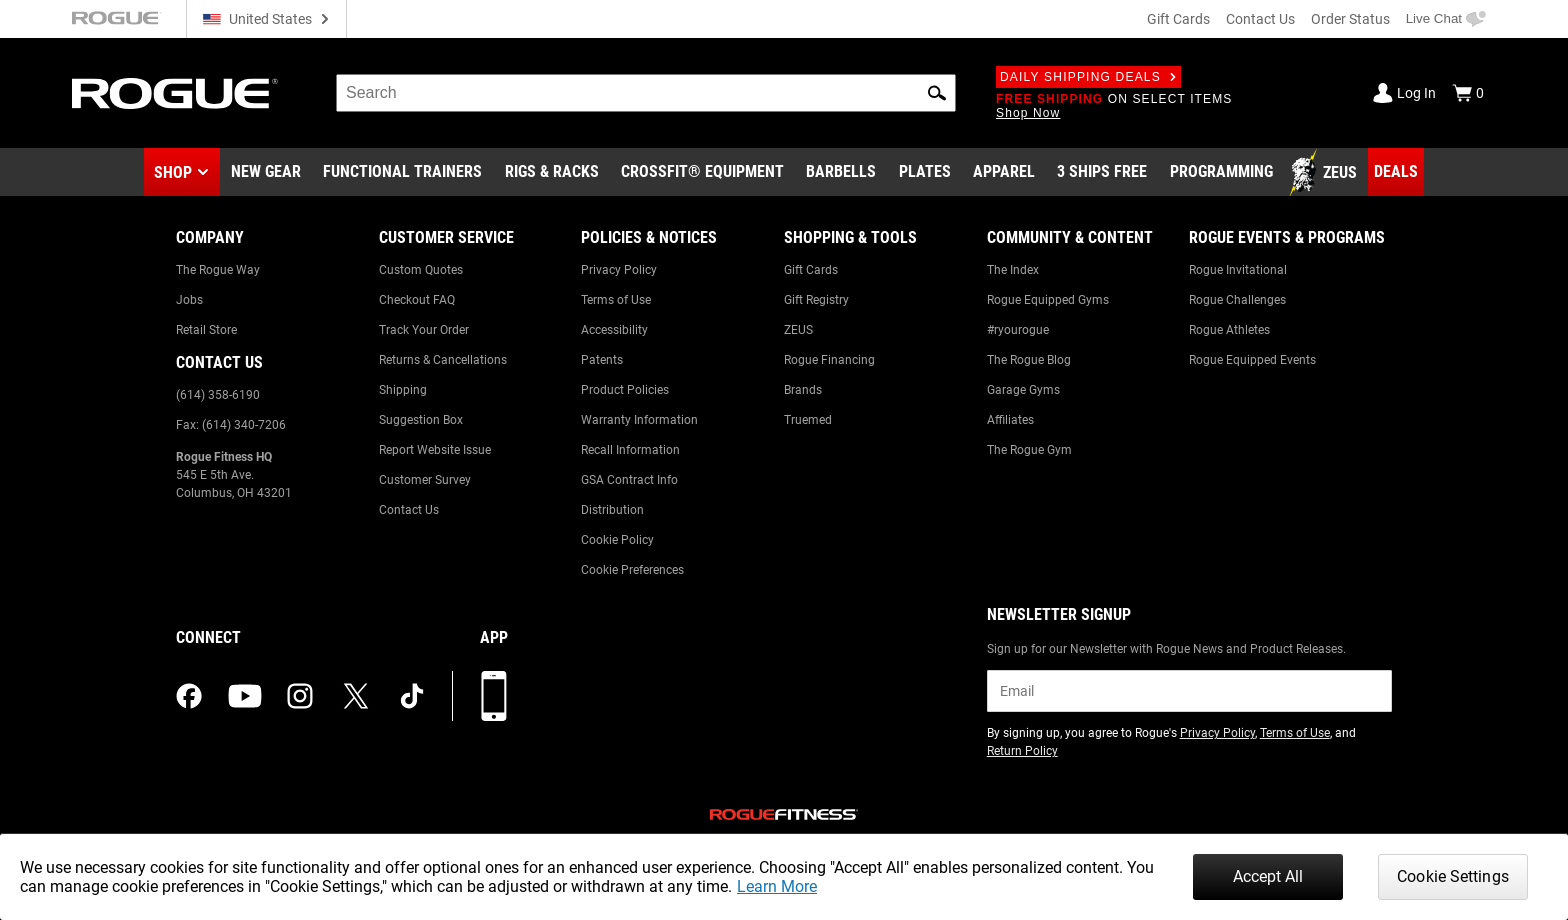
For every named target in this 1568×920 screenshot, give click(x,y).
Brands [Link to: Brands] (803, 390)
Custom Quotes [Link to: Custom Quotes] (421, 270)
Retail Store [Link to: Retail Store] (206, 330)
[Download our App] (494, 696)
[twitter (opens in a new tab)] (356, 696)
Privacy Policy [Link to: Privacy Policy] (619, 270)
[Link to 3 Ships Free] (1102, 173)
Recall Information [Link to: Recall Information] (630, 450)
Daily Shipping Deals (1088, 77)
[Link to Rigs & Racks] (552, 173)
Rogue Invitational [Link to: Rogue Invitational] (1238, 270)
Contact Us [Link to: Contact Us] (409, 510)
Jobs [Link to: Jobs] (189, 300)
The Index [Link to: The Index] (1013, 270)
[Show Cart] (1468, 93)
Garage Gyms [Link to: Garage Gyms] (1023, 390)
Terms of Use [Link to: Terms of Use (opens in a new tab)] (1295, 733)
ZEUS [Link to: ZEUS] (798, 330)
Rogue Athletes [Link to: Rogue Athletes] (1229, 330)
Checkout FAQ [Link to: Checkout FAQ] (417, 300)
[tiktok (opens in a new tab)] (412, 696)
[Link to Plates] (925, 173)
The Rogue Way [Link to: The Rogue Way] (218, 270)
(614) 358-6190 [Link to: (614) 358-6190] (218, 395)
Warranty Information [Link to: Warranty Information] (639, 420)
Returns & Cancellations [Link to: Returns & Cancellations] (443, 360)
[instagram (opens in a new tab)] (300, 696)
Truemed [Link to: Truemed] (808, 420)
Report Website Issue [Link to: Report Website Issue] (435, 450)
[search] (646, 93)
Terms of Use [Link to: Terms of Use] (616, 300)
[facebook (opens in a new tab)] (189, 696)
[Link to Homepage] (175, 93)
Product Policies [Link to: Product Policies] (625, 390)
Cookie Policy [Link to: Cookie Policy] (617, 540)
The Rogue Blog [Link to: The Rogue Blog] (1029, 360)
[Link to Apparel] (1004, 173)
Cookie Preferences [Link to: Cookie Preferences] (632, 570)
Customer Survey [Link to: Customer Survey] (425, 480)
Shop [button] (173, 172)
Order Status (1350, 19)
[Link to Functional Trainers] (402, 173)
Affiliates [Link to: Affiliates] (1010, 420)
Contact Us (1260, 19)
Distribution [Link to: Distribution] (612, 510)
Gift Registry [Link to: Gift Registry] (816, 300)
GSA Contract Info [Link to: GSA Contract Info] (629, 480)
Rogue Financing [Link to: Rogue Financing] (829, 360)
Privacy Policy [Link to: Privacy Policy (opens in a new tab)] (1217, 733)
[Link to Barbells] (841, 173)
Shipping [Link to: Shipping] (403, 390)
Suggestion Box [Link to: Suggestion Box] (421, 420)
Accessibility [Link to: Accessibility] (614, 330)
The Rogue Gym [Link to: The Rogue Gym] (1029, 450)
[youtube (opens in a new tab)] (245, 696)
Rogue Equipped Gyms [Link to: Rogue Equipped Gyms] (1048, 300)
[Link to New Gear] (266, 173)
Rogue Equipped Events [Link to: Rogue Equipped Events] (1252, 360)
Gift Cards (1178, 19)
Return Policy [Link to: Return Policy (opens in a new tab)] (1022, 751)
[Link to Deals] (1396, 172)
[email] (1189, 691)
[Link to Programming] (1221, 173)
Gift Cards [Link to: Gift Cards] (811, 270)
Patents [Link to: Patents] (602, 360)
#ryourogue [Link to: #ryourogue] (1018, 330)
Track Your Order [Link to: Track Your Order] (424, 330)
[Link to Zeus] (1326, 173)
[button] (937, 93)
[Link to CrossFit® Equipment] (702, 173)
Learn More (777, 886)
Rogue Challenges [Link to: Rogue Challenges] (1237, 300)
